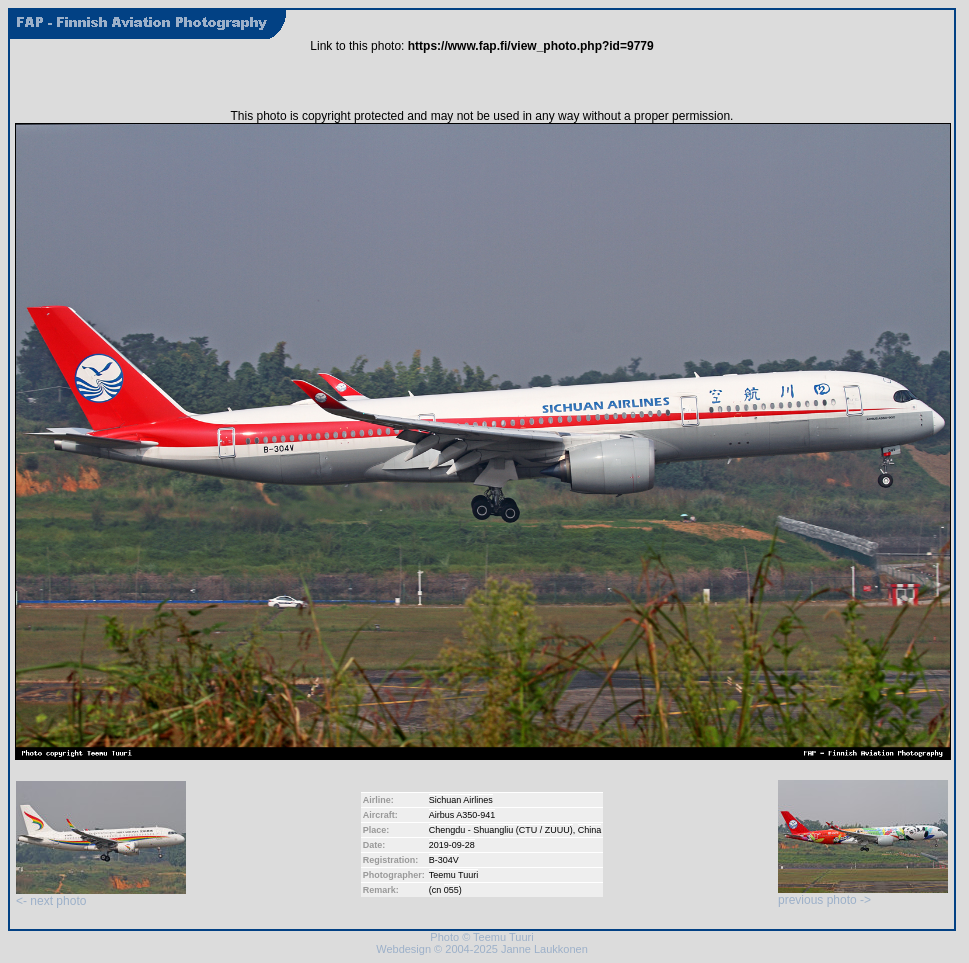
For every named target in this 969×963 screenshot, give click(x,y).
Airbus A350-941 (462, 815)
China (590, 830)
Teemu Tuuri (454, 875)
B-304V (444, 860)
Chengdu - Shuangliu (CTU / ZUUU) (501, 830)
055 (451, 890)
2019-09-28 (452, 845)
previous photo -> (863, 894)
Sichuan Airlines (461, 800)
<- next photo (101, 895)
